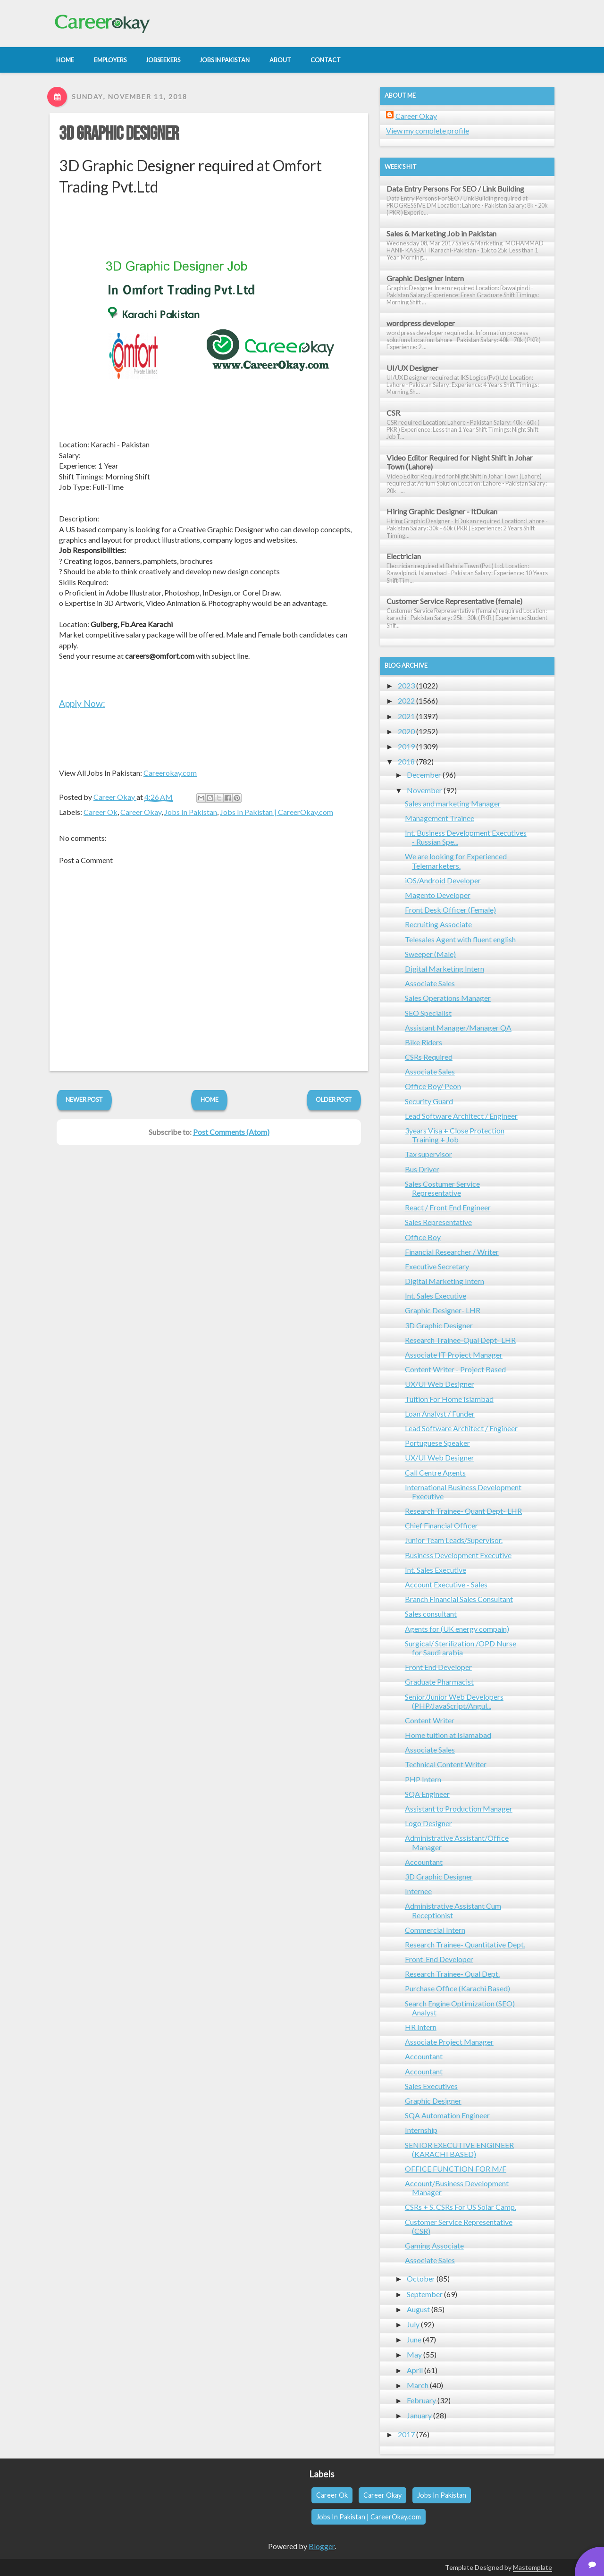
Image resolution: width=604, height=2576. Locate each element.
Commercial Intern (435, 1929)
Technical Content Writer (446, 1764)
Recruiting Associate (438, 924)
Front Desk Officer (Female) (450, 909)
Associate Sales (430, 983)
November (424, 790)
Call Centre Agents (435, 1472)
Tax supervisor (428, 1154)
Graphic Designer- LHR (442, 1310)
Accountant (424, 1861)
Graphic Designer (433, 2100)
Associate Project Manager (449, 2041)
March (417, 2385)
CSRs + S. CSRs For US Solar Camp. (460, 2206)
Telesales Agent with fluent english (460, 939)
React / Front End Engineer (448, 1207)
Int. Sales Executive (435, 1295)
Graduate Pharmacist (439, 1681)
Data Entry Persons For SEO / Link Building (455, 188)
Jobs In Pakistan (190, 811)
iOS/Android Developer (443, 880)
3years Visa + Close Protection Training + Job (454, 1135)
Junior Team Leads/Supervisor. (454, 1540)
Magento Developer (437, 894)
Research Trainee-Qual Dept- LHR (460, 1339)
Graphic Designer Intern (425, 278)
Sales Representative (438, 1221)
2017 (406, 2434)
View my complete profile (427, 130)
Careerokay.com (170, 772)
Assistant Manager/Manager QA (458, 1027)
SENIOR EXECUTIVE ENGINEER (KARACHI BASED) (459, 2149)
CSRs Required (429, 1056)
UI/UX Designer (412, 367)
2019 (406, 746)
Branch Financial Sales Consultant (459, 1598)
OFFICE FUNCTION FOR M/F (455, 2168)
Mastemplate (532, 2567)
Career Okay (140, 811)
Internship (421, 2129)
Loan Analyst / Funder (440, 1413)
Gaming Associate (434, 2245)
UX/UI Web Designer (439, 1383)
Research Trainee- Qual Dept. (452, 1973)
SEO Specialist (428, 1012)
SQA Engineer (427, 1793)
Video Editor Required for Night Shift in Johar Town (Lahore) (459, 462)
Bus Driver (422, 1169)
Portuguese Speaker (437, 1442)
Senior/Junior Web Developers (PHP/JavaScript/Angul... (454, 1701)
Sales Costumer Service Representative (442, 1188)
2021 (406, 716)
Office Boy (423, 1237)
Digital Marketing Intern (444, 968)
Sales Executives (431, 2085)
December (424, 774)
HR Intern (420, 2026)
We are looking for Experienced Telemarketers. (456, 861)
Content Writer (429, 1720)
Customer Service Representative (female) (454, 600)
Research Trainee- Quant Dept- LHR (463, 1510)
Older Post (334, 1099)
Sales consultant (431, 1613)
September (425, 2294)
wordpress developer (420, 323)
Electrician (403, 556)
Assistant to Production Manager (458, 1808)
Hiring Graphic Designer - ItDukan (441, 511)
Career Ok (100, 811)
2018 (406, 761)
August (418, 2309)
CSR (393, 412)
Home (209, 1099)
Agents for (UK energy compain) (457, 1628)
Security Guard (429, 1101)
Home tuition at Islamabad (448, 1734)
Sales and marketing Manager (453, 803)
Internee (418, 1891)
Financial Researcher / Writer (452, 1251)
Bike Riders (423, 1042)
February (421, 2400)
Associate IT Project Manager (454, 1354)
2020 (406, 731)
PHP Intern (423, 1779)
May (414, 2354)
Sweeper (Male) (430, 953)
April (415, 2370)
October (421, 2278)
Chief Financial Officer (441, 1525)
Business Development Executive (458, 1555)
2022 (406, 700)
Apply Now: (82, 703)
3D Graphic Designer (118, 134)
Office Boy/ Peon (433, 1086)
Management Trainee (439, 818)
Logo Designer (428, 1823)
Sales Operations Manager (448, 997)
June (414, 2339)
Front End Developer (438, 1666)
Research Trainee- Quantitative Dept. (465, 1944)
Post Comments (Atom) (231, 1131)
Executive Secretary (437, 1266)
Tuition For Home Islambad (449, 1398)
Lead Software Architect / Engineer (461, 1115)
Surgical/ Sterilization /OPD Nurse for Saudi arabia (460, 1648)
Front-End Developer (439, 1959)
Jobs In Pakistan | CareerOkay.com (276, 811)
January (419, 2415)
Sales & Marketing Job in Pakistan (441, 233)
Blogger (322, 2546)
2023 (406, 685)
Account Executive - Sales (446, 1584)
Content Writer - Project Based (455, 1369)
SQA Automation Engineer (447, 2115)
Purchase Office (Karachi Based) (457, 1988)
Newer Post (84, 1099)
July (413, 2324)
